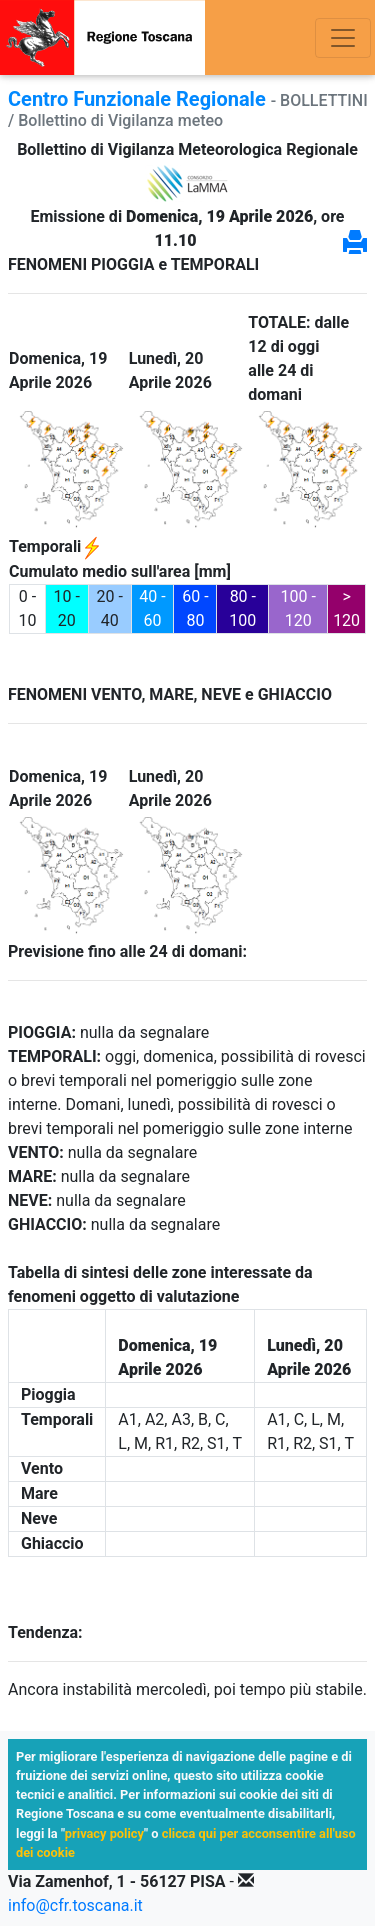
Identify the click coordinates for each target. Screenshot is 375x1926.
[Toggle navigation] (343, 38)
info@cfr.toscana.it (75, 1905)
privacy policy (104, 1833)
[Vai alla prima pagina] (102, 37)
